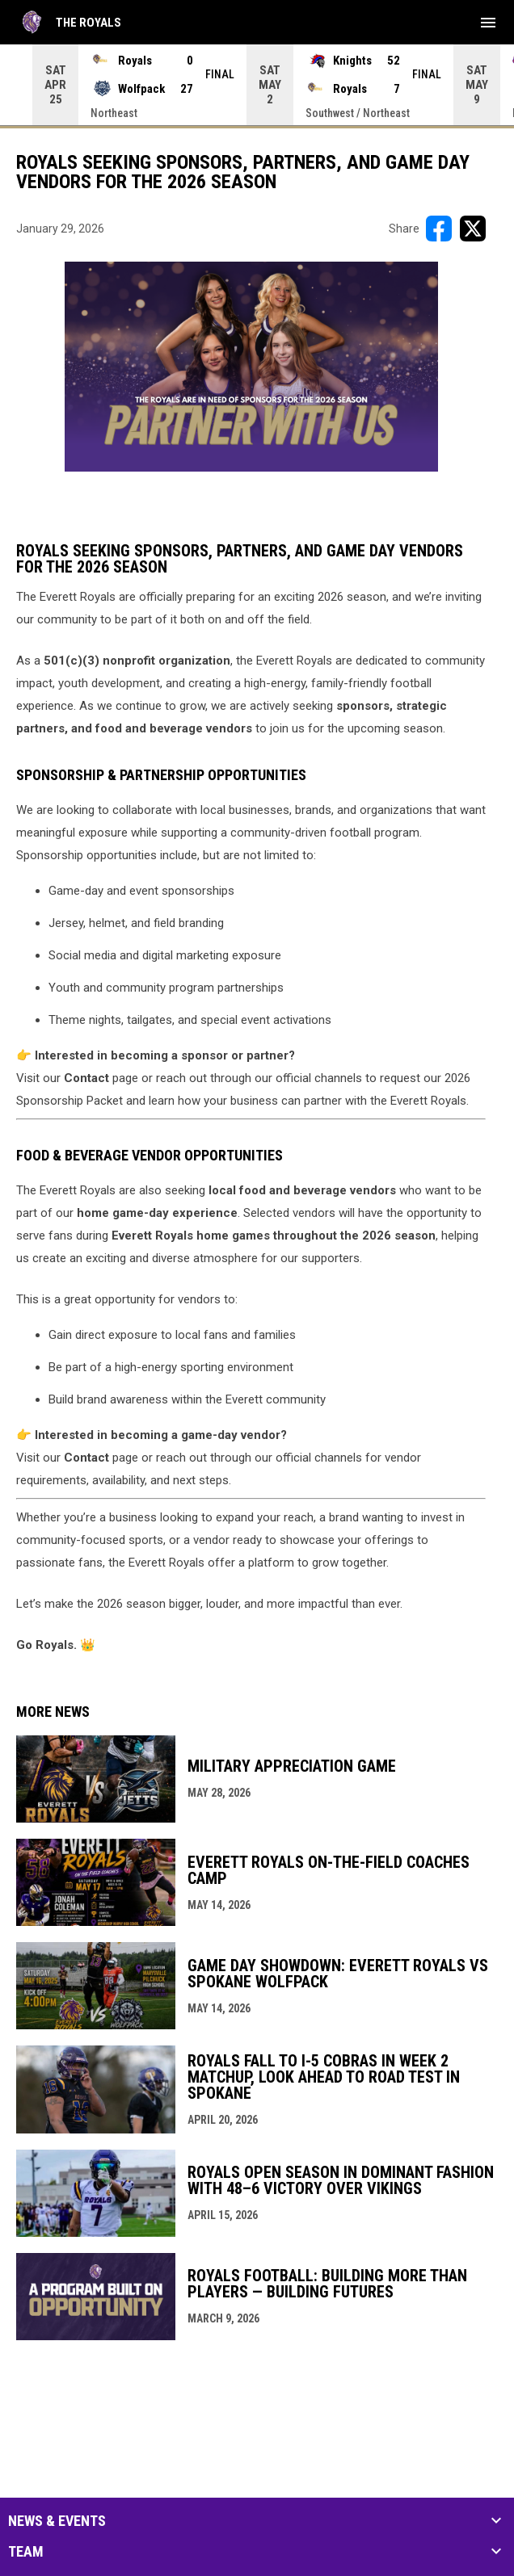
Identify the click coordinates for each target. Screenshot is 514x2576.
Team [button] (26, 2552)
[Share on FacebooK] (439, 228)
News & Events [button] (57, 2521)
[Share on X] (473, 228)
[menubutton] (488, 22)
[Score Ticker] (257, 84)
